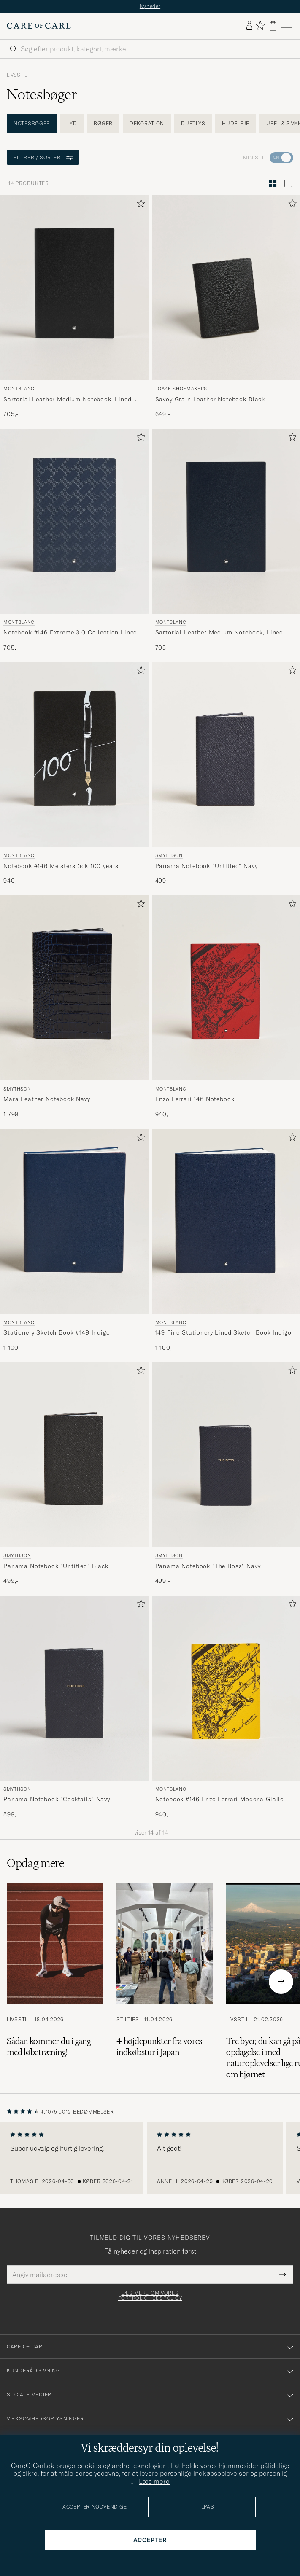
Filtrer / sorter (43, 157)
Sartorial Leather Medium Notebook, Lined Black (67, 399)
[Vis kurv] (273, 26)
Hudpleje (235, 123)
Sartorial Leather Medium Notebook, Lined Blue (219, 633)
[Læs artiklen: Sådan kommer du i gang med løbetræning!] (55, 1981)
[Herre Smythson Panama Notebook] (226, 754)
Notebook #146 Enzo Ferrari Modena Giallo (219, 1799)
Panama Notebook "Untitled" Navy (206, 866)
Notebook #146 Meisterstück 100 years (61, 866)
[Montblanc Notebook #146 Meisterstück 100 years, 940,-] (74, 773)
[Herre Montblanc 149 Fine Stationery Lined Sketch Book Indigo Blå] (226, 1221)
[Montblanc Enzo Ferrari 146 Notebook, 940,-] (226, 1007)
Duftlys (193, 123)
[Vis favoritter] (260, 26)
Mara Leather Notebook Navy (46, 1099)
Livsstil (17, 75)
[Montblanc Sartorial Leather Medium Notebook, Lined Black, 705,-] (74, 307)
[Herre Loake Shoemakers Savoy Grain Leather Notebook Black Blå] (226, 287)
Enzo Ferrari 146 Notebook (195, 1099)
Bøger (103, 123)
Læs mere (154, 2481)
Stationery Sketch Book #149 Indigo (56, 1332)
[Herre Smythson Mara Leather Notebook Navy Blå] (74, 987)
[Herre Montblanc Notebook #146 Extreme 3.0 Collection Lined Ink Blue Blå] (74, 521)
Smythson (169, 855)
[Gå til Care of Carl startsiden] (39, 25)
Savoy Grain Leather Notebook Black (210, 399)
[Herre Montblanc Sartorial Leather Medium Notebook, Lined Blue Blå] (226, 521)
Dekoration (147, 123)
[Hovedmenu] (286, 26)
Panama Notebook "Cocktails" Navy (56, 1799)
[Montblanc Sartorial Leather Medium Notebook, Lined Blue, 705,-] (226, 540)
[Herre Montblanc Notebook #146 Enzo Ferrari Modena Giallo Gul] (226, 1688)
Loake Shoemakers (181, 389)
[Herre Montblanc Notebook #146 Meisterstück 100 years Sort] (74, 754)
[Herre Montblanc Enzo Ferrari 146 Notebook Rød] (226, 987)
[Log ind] (249, 26)
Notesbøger (32, 123)
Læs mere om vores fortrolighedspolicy (150, 2296)
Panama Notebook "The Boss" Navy (208, 1566)
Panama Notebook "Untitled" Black (55, 1566)
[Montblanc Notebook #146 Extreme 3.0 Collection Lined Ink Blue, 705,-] (74, 540)
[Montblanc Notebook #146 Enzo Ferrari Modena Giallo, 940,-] (226, 1707)
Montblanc (19, 389)
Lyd (72, 123)
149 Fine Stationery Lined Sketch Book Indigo (223, 1332)
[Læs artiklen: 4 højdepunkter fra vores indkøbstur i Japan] (164, 1981)
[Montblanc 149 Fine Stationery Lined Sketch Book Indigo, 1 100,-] (226, 1240)
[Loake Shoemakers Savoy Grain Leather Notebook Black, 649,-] (226, 307)
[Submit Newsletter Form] (282, 2274)
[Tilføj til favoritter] (139, 205)
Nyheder (150, 6)
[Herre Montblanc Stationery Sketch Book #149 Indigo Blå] (74, 1221)
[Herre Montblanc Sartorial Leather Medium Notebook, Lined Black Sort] (74, 287)
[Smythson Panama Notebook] (226, 773)
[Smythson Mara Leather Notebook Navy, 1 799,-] (74, 1007)
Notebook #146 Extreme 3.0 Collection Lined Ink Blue (70, 633)
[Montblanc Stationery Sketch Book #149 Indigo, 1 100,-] (74, 1240)
